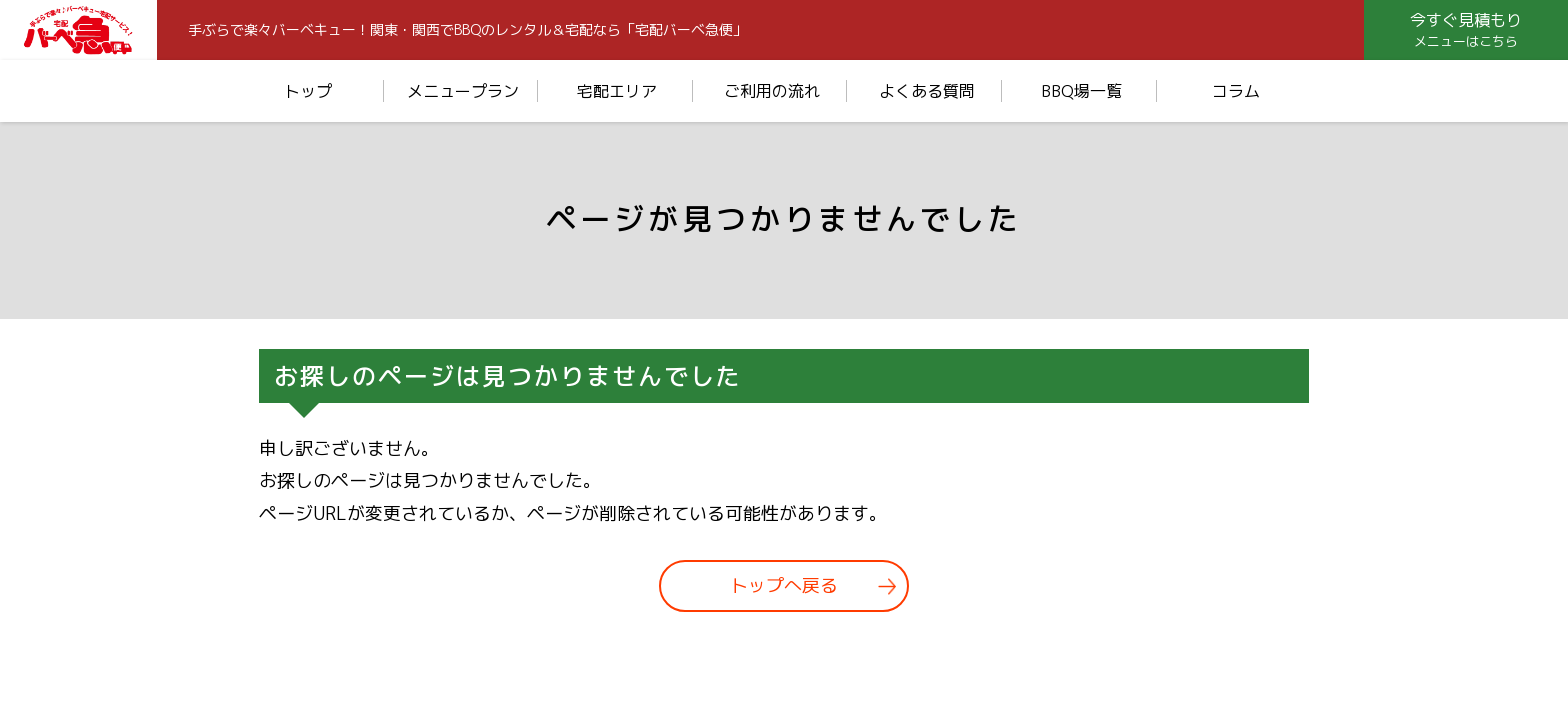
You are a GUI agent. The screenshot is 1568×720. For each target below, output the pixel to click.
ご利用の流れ (772, 91)
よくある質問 (927, 91)
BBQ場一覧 (1081, 91)
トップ (308, 91)
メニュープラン (463, 91)
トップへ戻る (784, 586)
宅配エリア (617, 91)
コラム (1236, 91)
